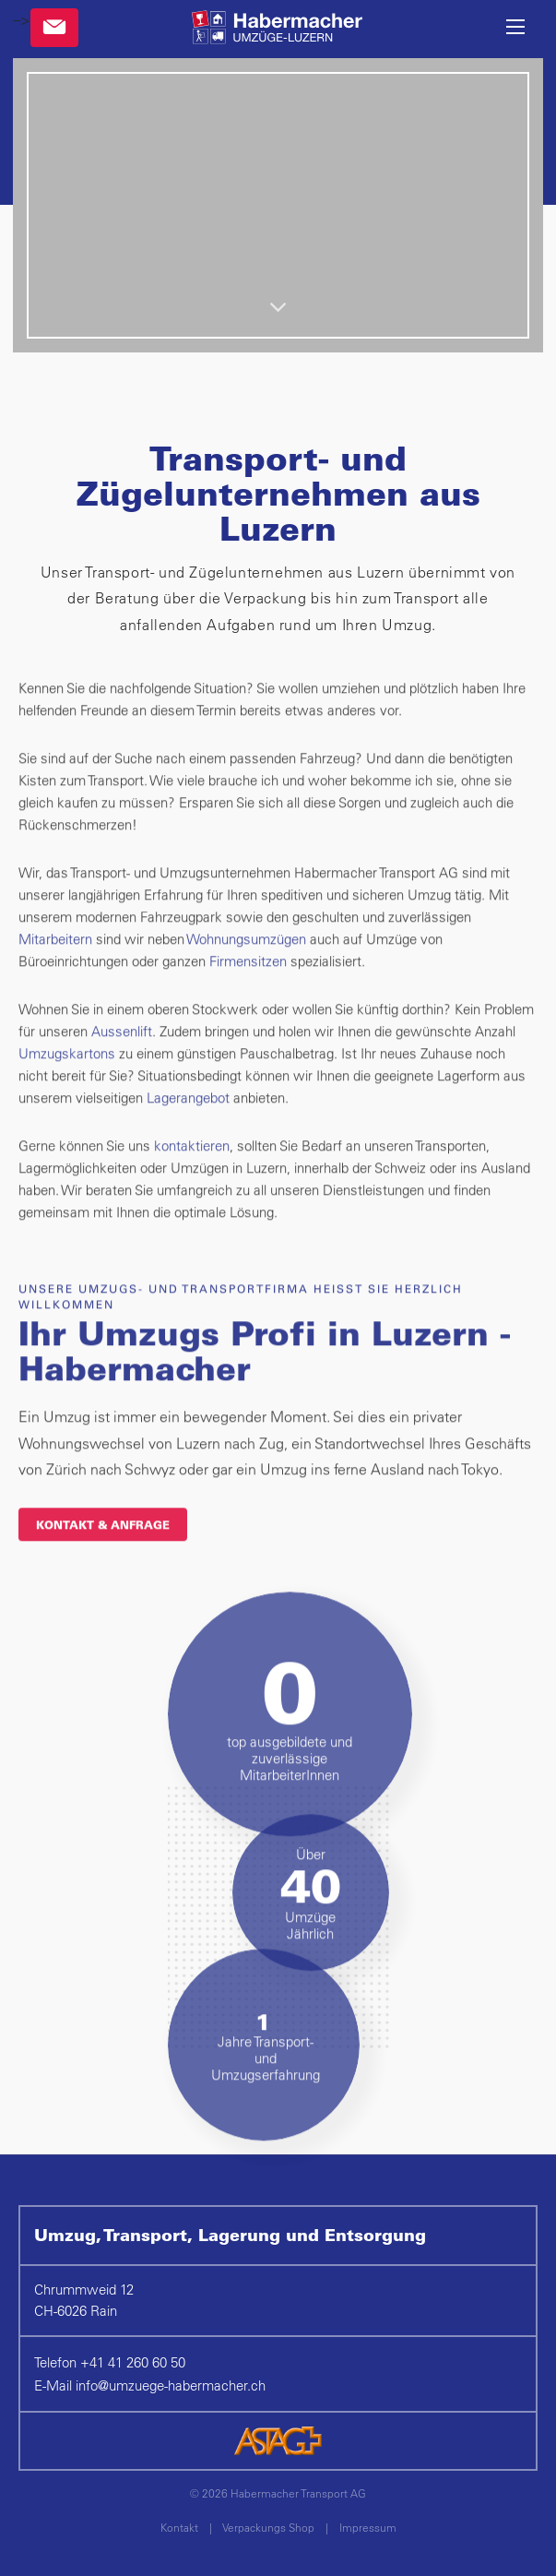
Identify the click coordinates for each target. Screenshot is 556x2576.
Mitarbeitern (57, 975)
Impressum (367, 2527)
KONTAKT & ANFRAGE (103, 1560)
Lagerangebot (190, 1133)
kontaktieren (192, 1181)
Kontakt (179, 2527)
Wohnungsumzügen (248, 975)
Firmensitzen (249, 997)
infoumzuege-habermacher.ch (171, 2385)
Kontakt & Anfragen (54, 27)
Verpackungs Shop (268, 2527)
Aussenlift (121, 1067)
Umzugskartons (68, 1089)
